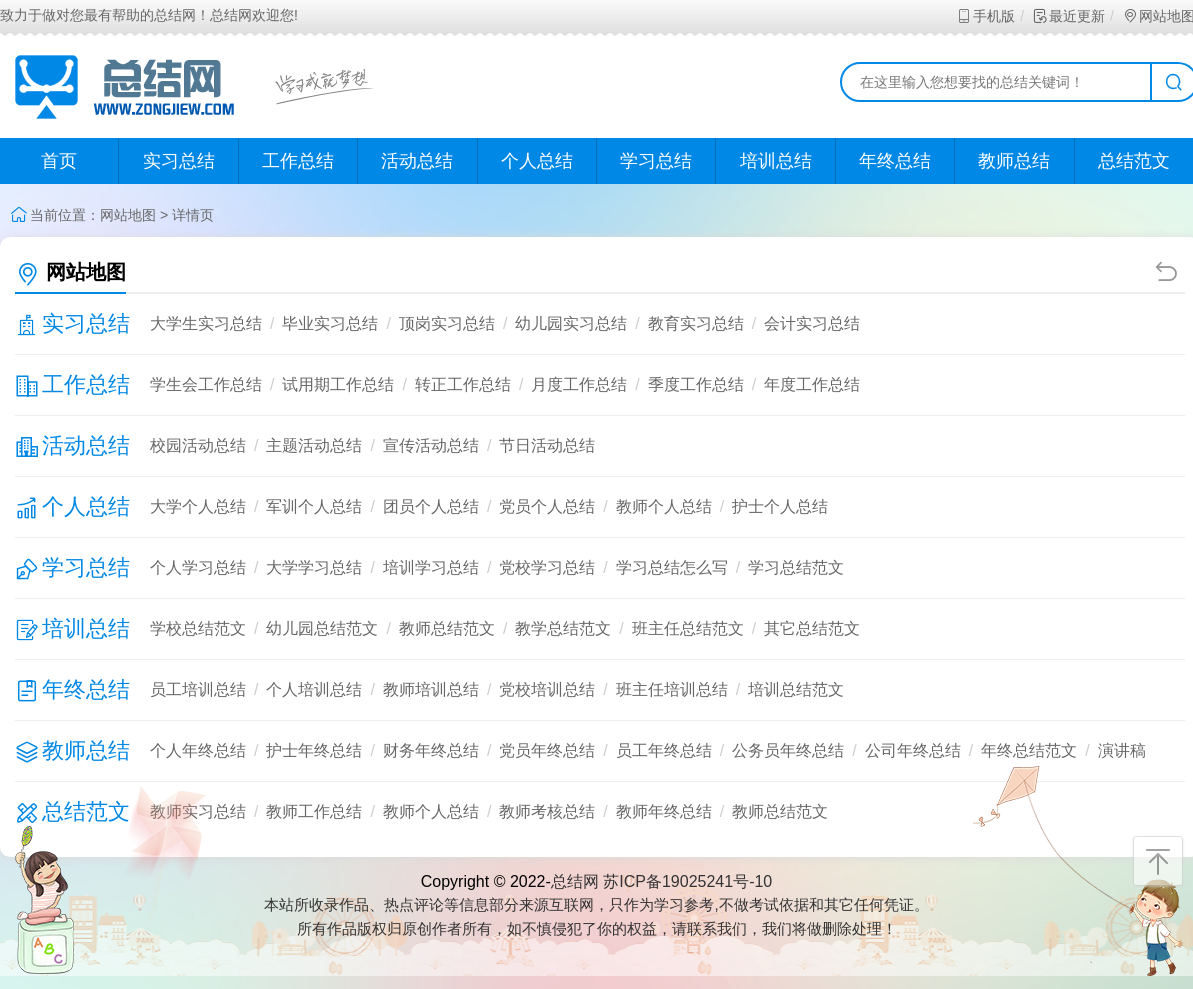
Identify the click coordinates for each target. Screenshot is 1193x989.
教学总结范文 (563, 628)
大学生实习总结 (206, 323)
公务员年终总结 (788, 750)
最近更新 (1068, 16)
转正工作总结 (463, 384)
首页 (59, 161)
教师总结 (1014, 161)
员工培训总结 (198, 689)
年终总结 (895, 161)
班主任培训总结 (672, 689)
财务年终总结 (431, 750)
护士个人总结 (780, 506)
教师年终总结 (664, 811)
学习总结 (656, 161)
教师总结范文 (447, 628)
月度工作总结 (579, 384)
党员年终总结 (547, 750)
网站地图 (128, 215)
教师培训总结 (431, 689)
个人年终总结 (198, 750)
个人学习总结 (198, 567)
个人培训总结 (314, 689)
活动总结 (417, 161)
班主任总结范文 (688, 628)
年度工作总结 (812, 384)
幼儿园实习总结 (571, 323)
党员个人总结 (547, 506)
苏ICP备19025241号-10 (687, 881)
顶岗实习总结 (447, 323)
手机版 (985, 16)
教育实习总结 (696, 323)
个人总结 (537, 161)
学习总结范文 (796, 567)
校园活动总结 (198, 445)
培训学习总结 (431, 567)
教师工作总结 (314, 811)
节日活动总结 (547, 445)
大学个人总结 (198, 506)
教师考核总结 (547, 811)
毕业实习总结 (330, 323)
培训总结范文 (796, 689)
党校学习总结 (547, 567)
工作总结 (298, 161)
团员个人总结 (431, 506)
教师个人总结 (664, 506)
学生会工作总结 (206, 384)
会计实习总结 (812, 323)
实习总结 (179, 161)
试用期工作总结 (338, 384)
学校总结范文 (198, 628)
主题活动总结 (314, 445)
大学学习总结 (314, 567)
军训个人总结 (314, 506)
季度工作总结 (696, 384)
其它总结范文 (812, 628)
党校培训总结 (547, 689)
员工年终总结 (664, 750)
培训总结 (776, 161)
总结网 (575, 881)
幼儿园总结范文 (322, 628)
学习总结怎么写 (672, 567)
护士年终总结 (314, 750)
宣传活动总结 (431, 445)
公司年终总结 (913, 750)
